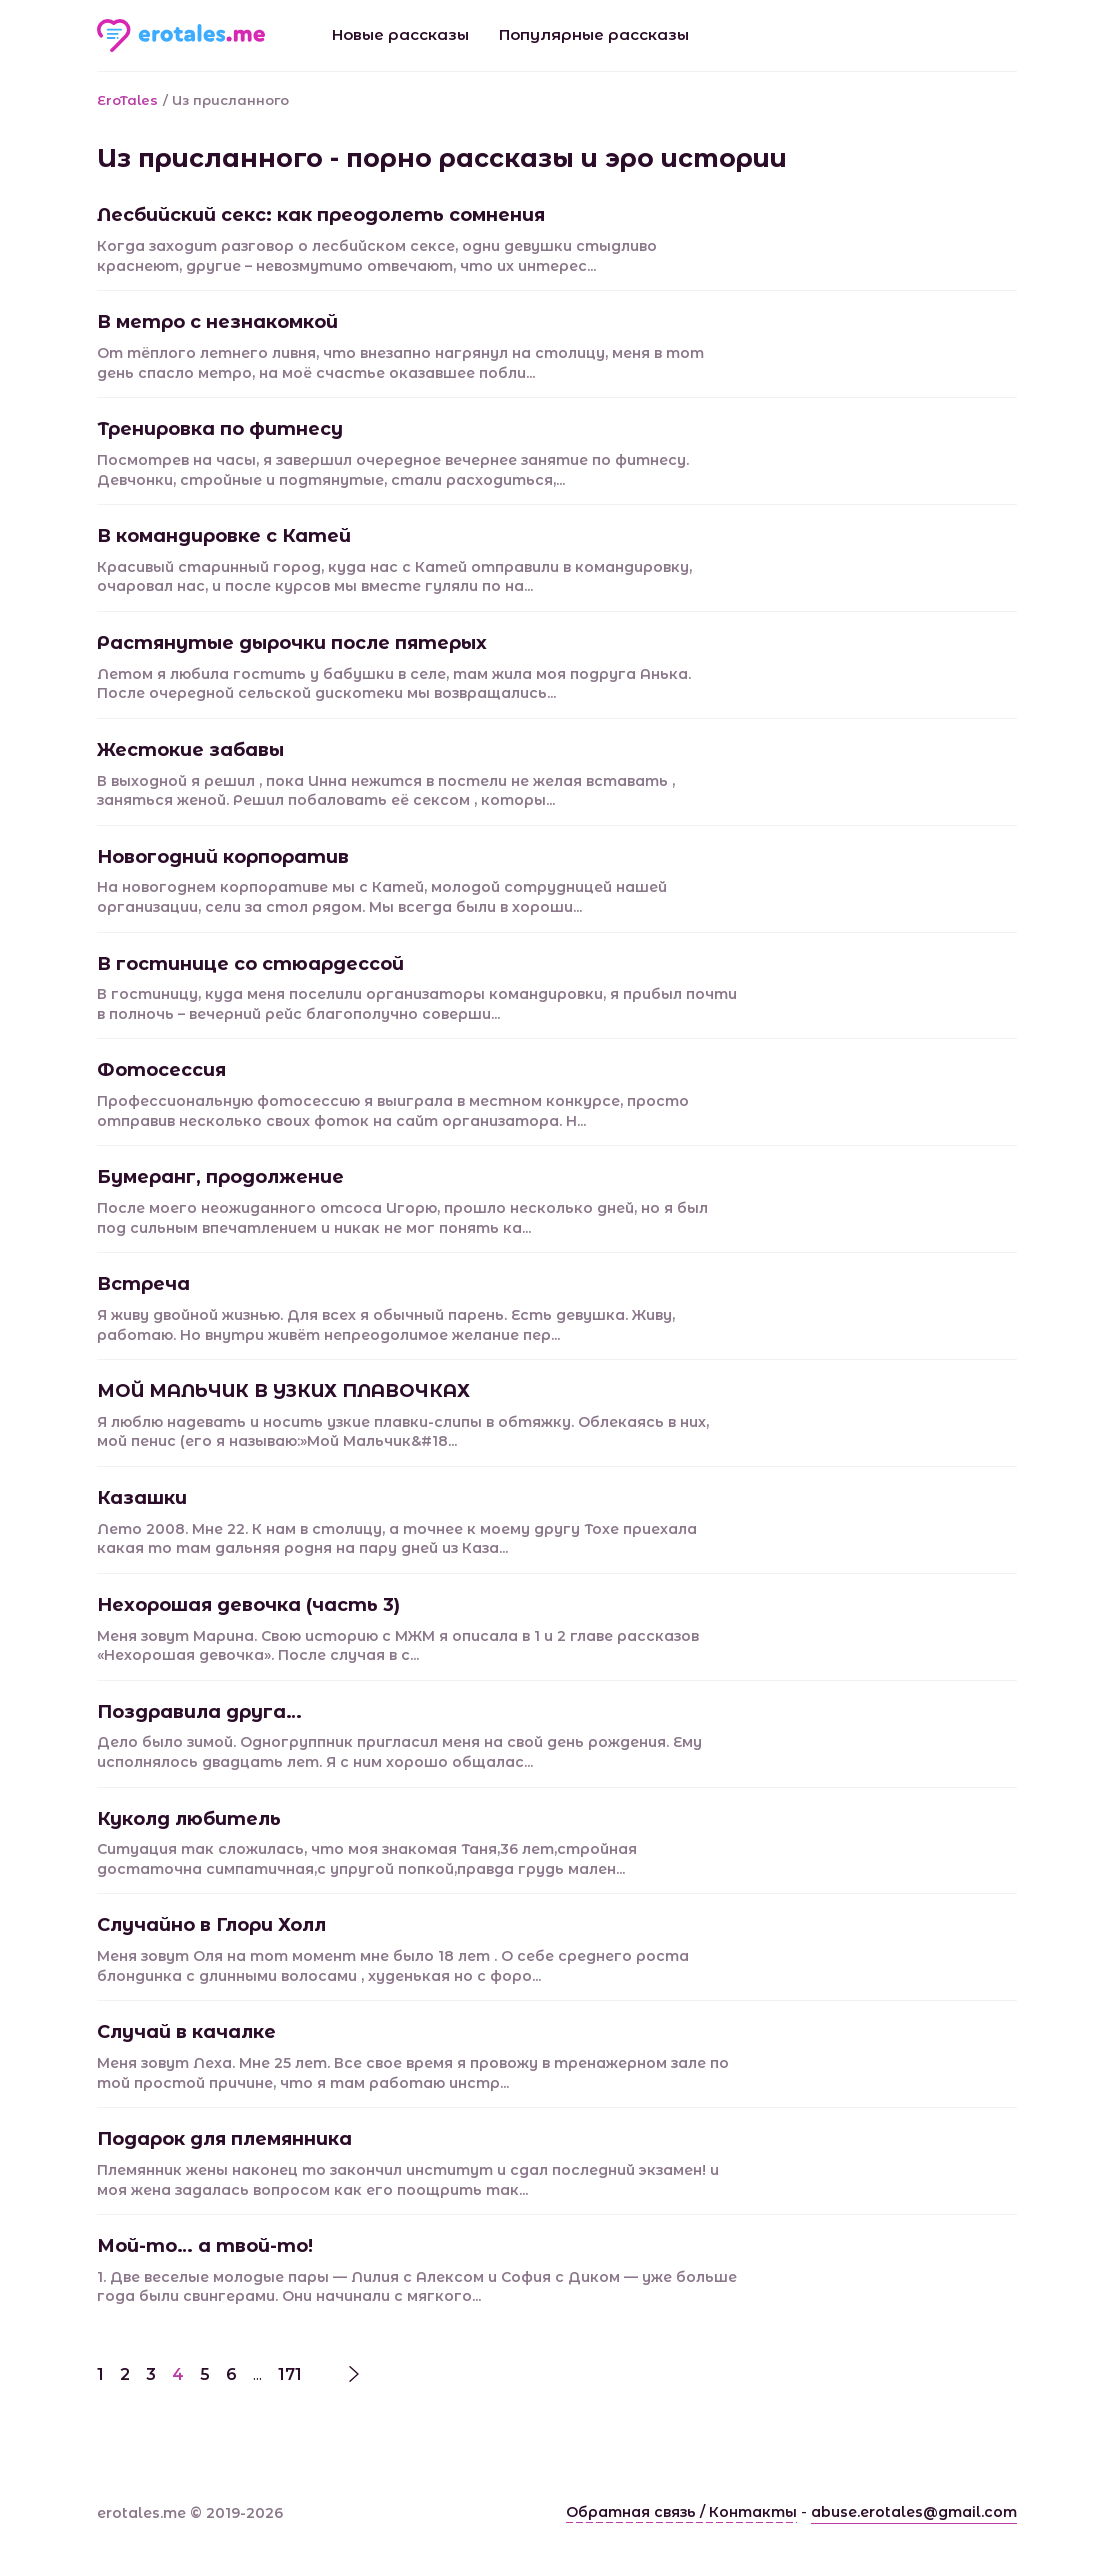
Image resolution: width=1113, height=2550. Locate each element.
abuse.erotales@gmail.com (914, 2512)
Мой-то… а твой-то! (205, 2246)
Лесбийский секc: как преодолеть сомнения (321, 215)
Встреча (143, 1284)
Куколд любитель (189, 1819)
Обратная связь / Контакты (681, 2512)
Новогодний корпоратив (223, 857)
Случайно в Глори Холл (211, 1925)
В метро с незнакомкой (217, 322)
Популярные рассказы (594, 34)
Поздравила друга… (199, 1712)
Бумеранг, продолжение (220, 1177)
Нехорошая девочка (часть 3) (248, 1605)
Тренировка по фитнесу (220, 429)
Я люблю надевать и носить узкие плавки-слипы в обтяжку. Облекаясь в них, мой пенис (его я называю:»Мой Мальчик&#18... (403, 1432)
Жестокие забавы (190, 750)
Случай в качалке (186, 2032)
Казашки (142, 1498)
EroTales (127, 100)
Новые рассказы (400, 34)
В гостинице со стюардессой (250, 964)
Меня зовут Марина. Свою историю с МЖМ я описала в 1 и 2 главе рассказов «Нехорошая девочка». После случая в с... (398, 1646)
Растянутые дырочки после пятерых (292, 643)
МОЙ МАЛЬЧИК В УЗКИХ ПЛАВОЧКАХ (283, 1391)
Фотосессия (161, 1070)
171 (290, 2374)
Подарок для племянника (224, 2139)
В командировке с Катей (224, 536)
